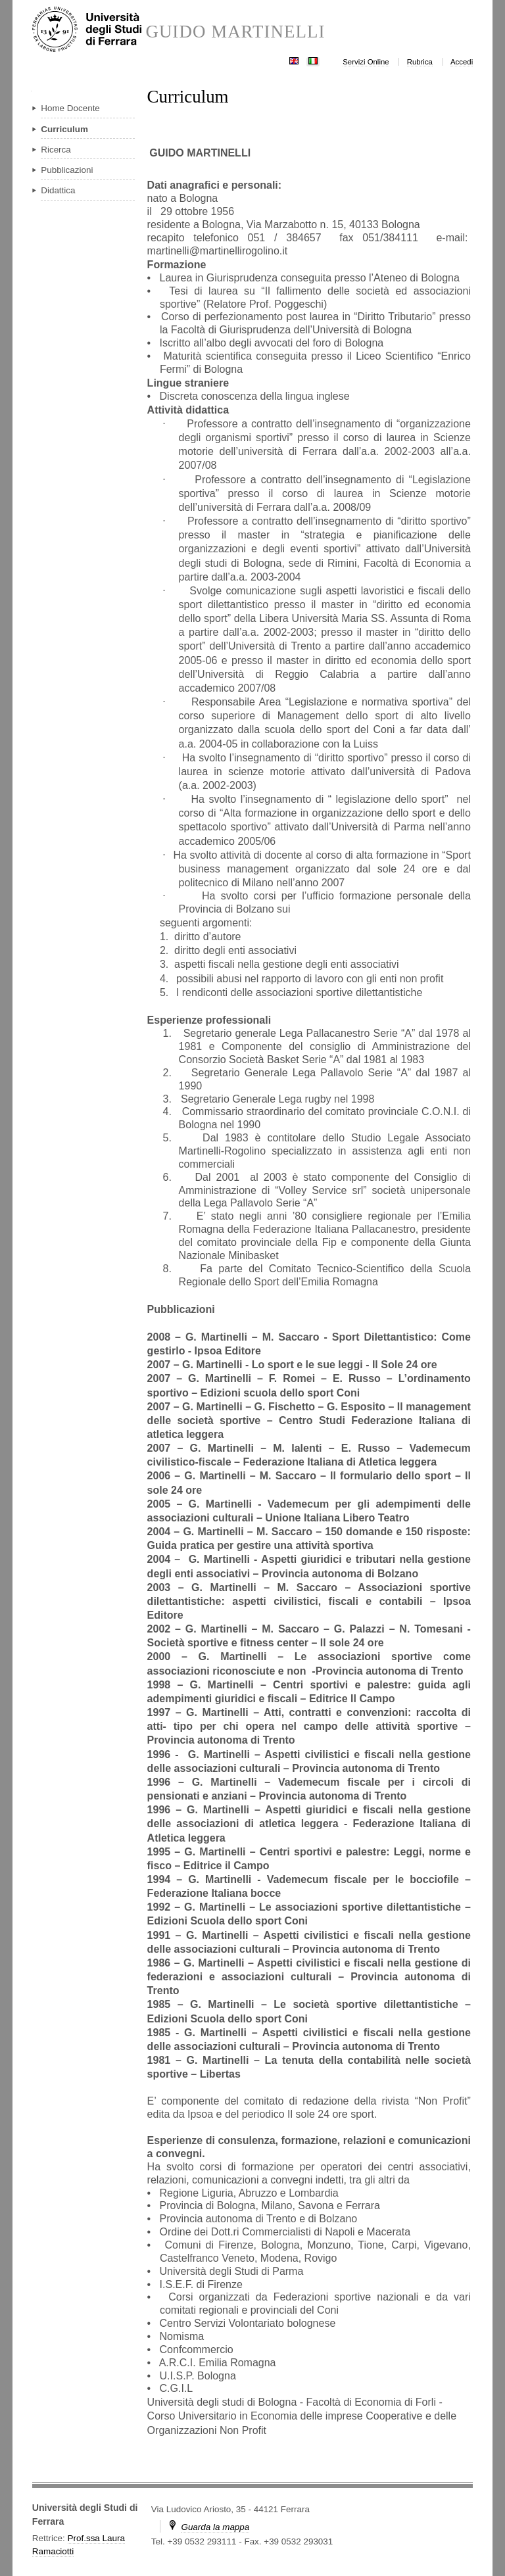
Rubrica (420, 62)
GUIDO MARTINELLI (235, 32)
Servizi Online (366, 62)
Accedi (461, 62)
